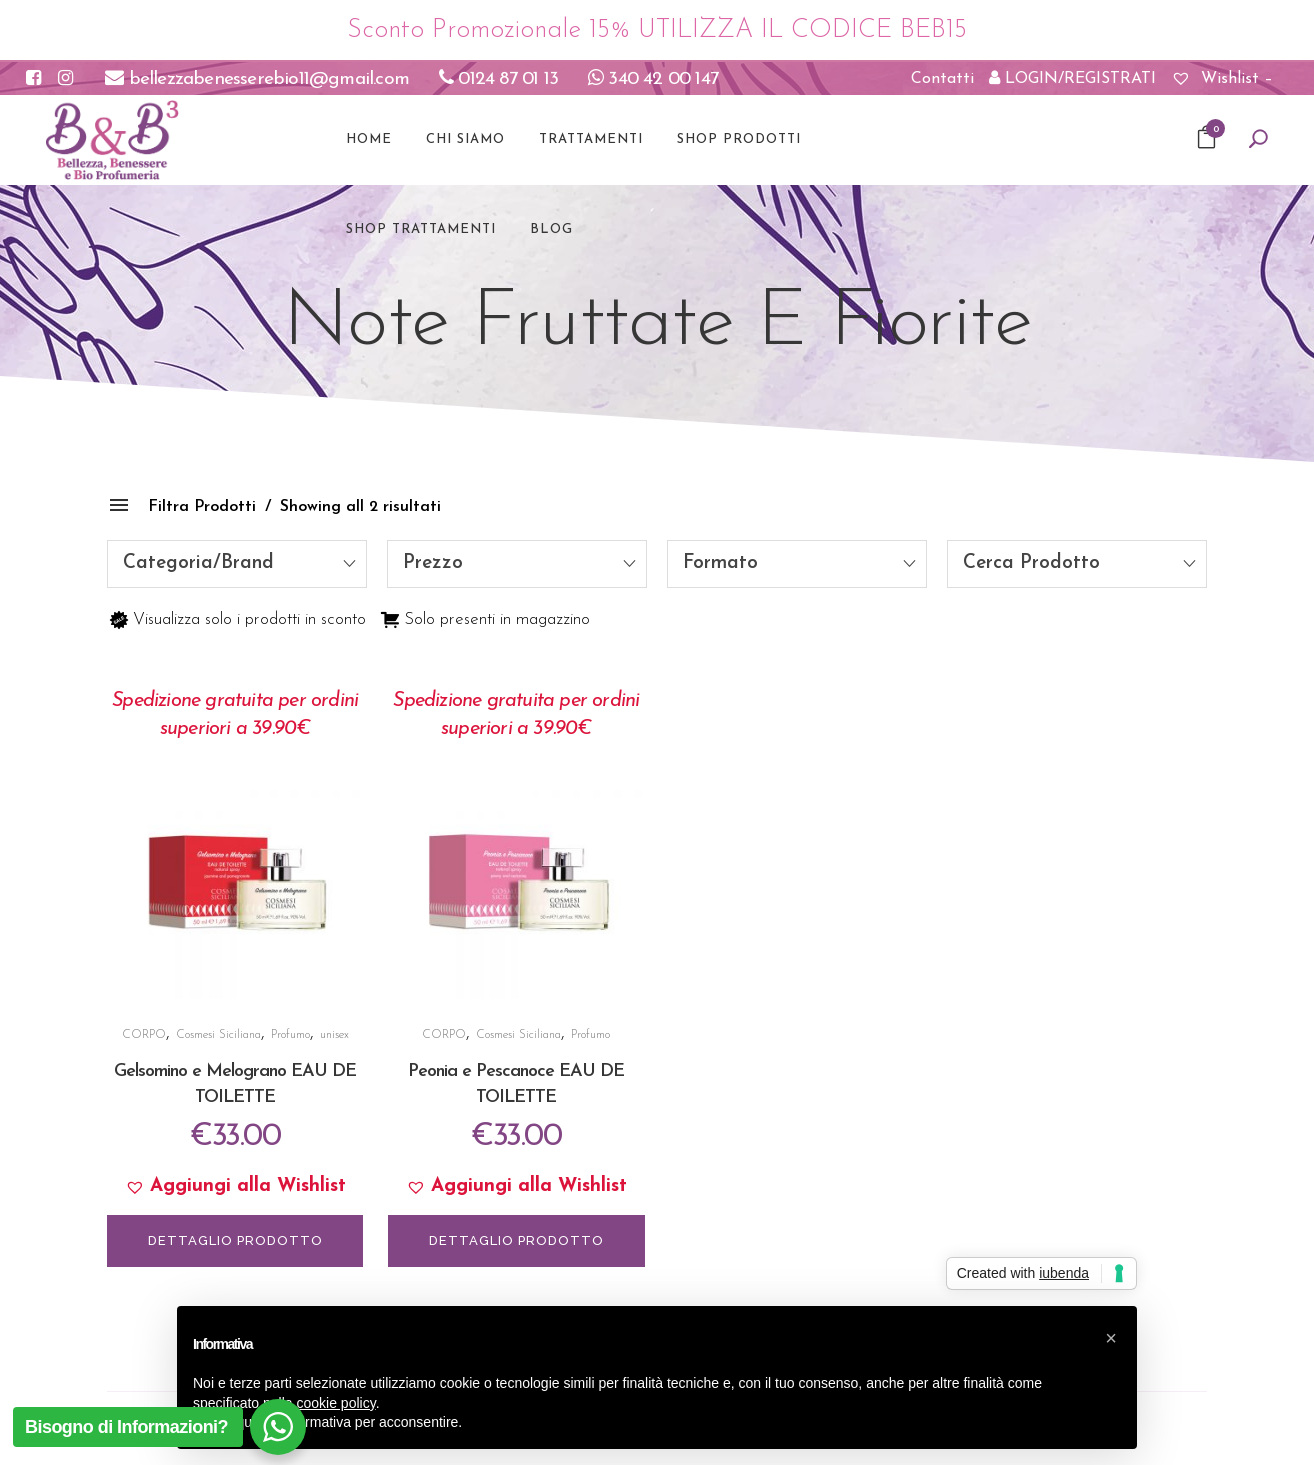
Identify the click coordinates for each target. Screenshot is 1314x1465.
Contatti (942, 79)
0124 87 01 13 (498, 79)
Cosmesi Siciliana (218, 1035)
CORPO (144, 1035)
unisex (334, 1035)
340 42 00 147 (653, 79)
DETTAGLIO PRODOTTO (235, 1240)
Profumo (290, 1035)
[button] (235, 1187)
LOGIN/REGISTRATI (1072, 78)
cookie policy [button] (336, 1403)
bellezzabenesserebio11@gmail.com (257, 79)
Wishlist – (1222, 79)
